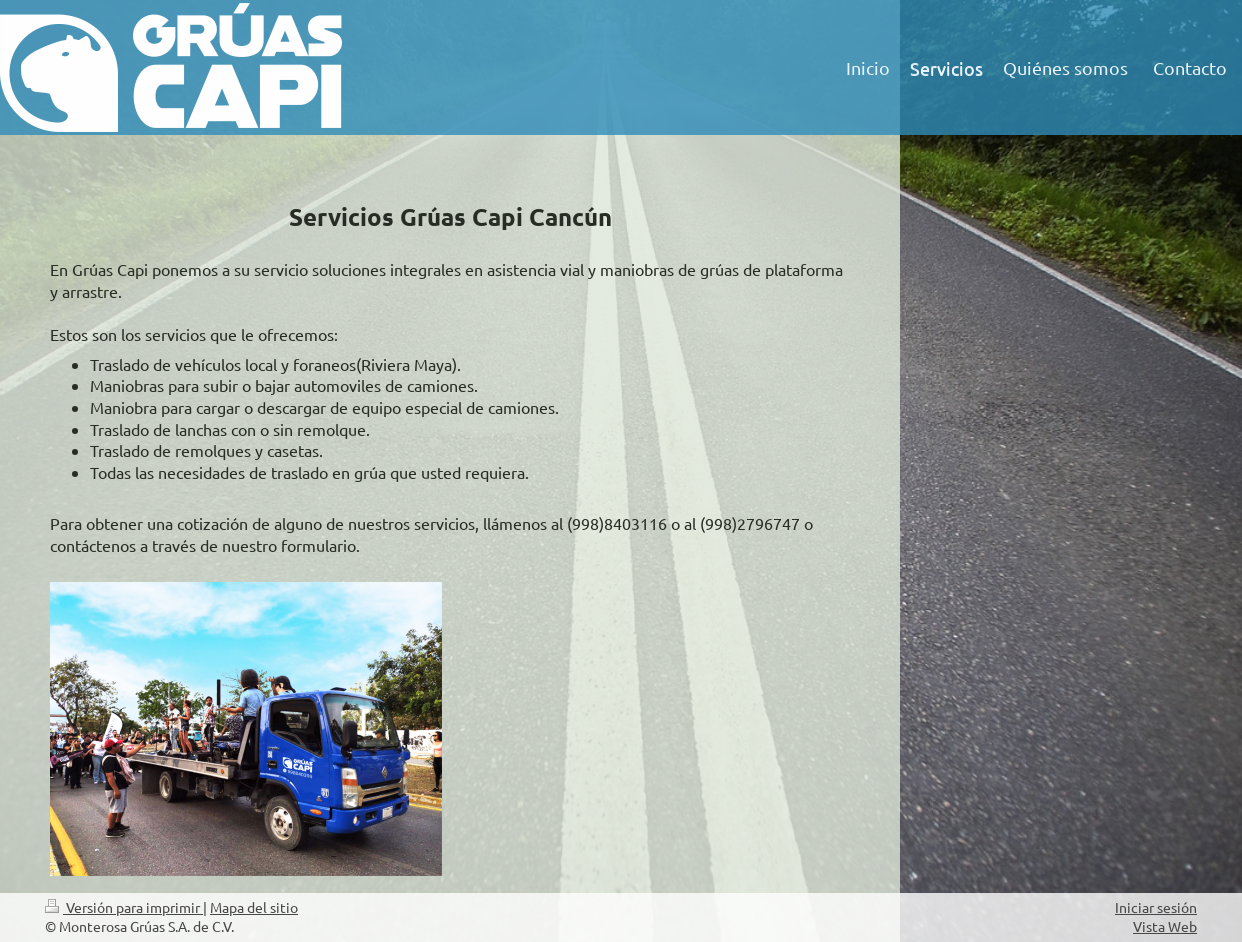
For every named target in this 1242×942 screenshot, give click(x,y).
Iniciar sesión (1156, 907)
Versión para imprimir (124, 907)
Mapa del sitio (254, 907)
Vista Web (1165, 926)
